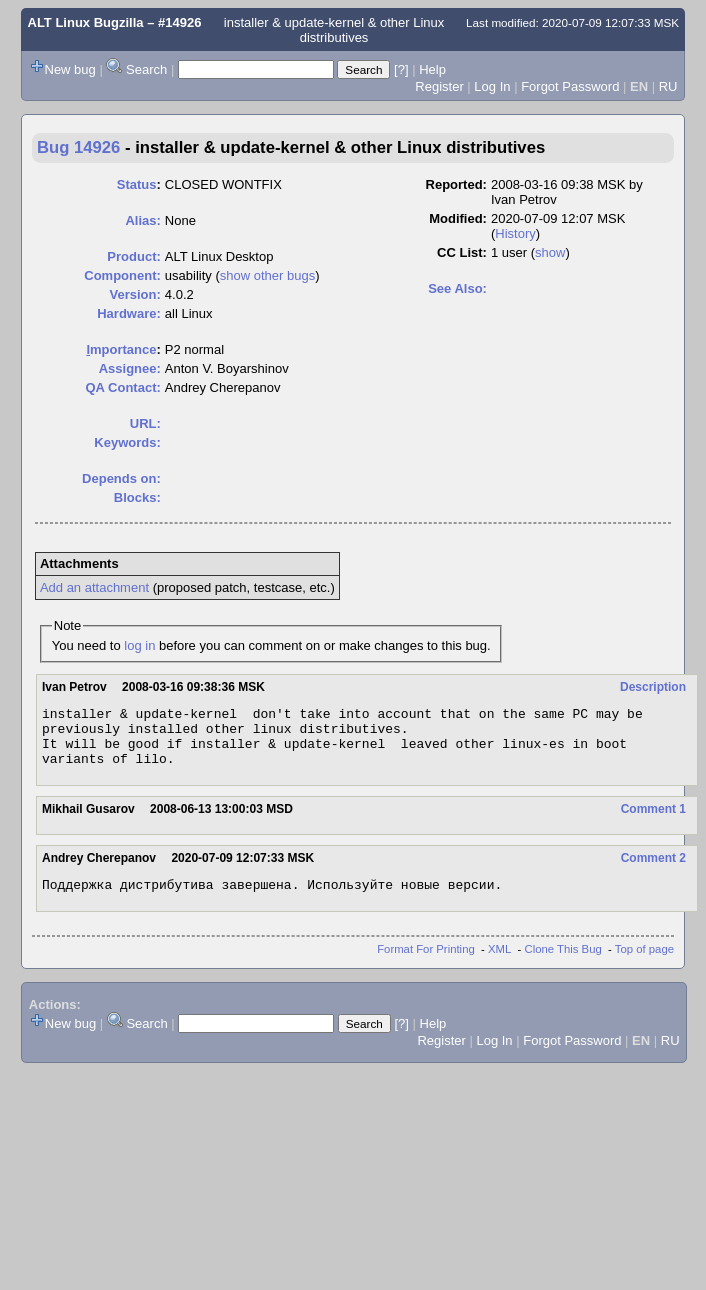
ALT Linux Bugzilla (86, 22)
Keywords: (127, 442)
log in (139, 645)
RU (668, 86)
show (550, 252)
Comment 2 (653, 870)
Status (137, 184)
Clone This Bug (563, 964)
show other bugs (267, 275)
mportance (121, 349)
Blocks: (137, 497)
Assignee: (130, 368)
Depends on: (121, 478)
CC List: (462, 252)
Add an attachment (94, 587)
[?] (401, 69)
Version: (135, 294)
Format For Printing (426, 964)
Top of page (644, 964)
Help (432, 69)
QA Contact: (122, 387)
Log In (492, 86)
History (515, 233)
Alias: (142, 220)
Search (146, 69)
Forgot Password (570, 86)
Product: (133, 256)
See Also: (457, 288)
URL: (145, 423)
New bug (70, 69)
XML (499, 964)
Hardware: (129, 313)
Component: (122, 275)
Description (653, 687)
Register (439, 86)
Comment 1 (653, 821)
